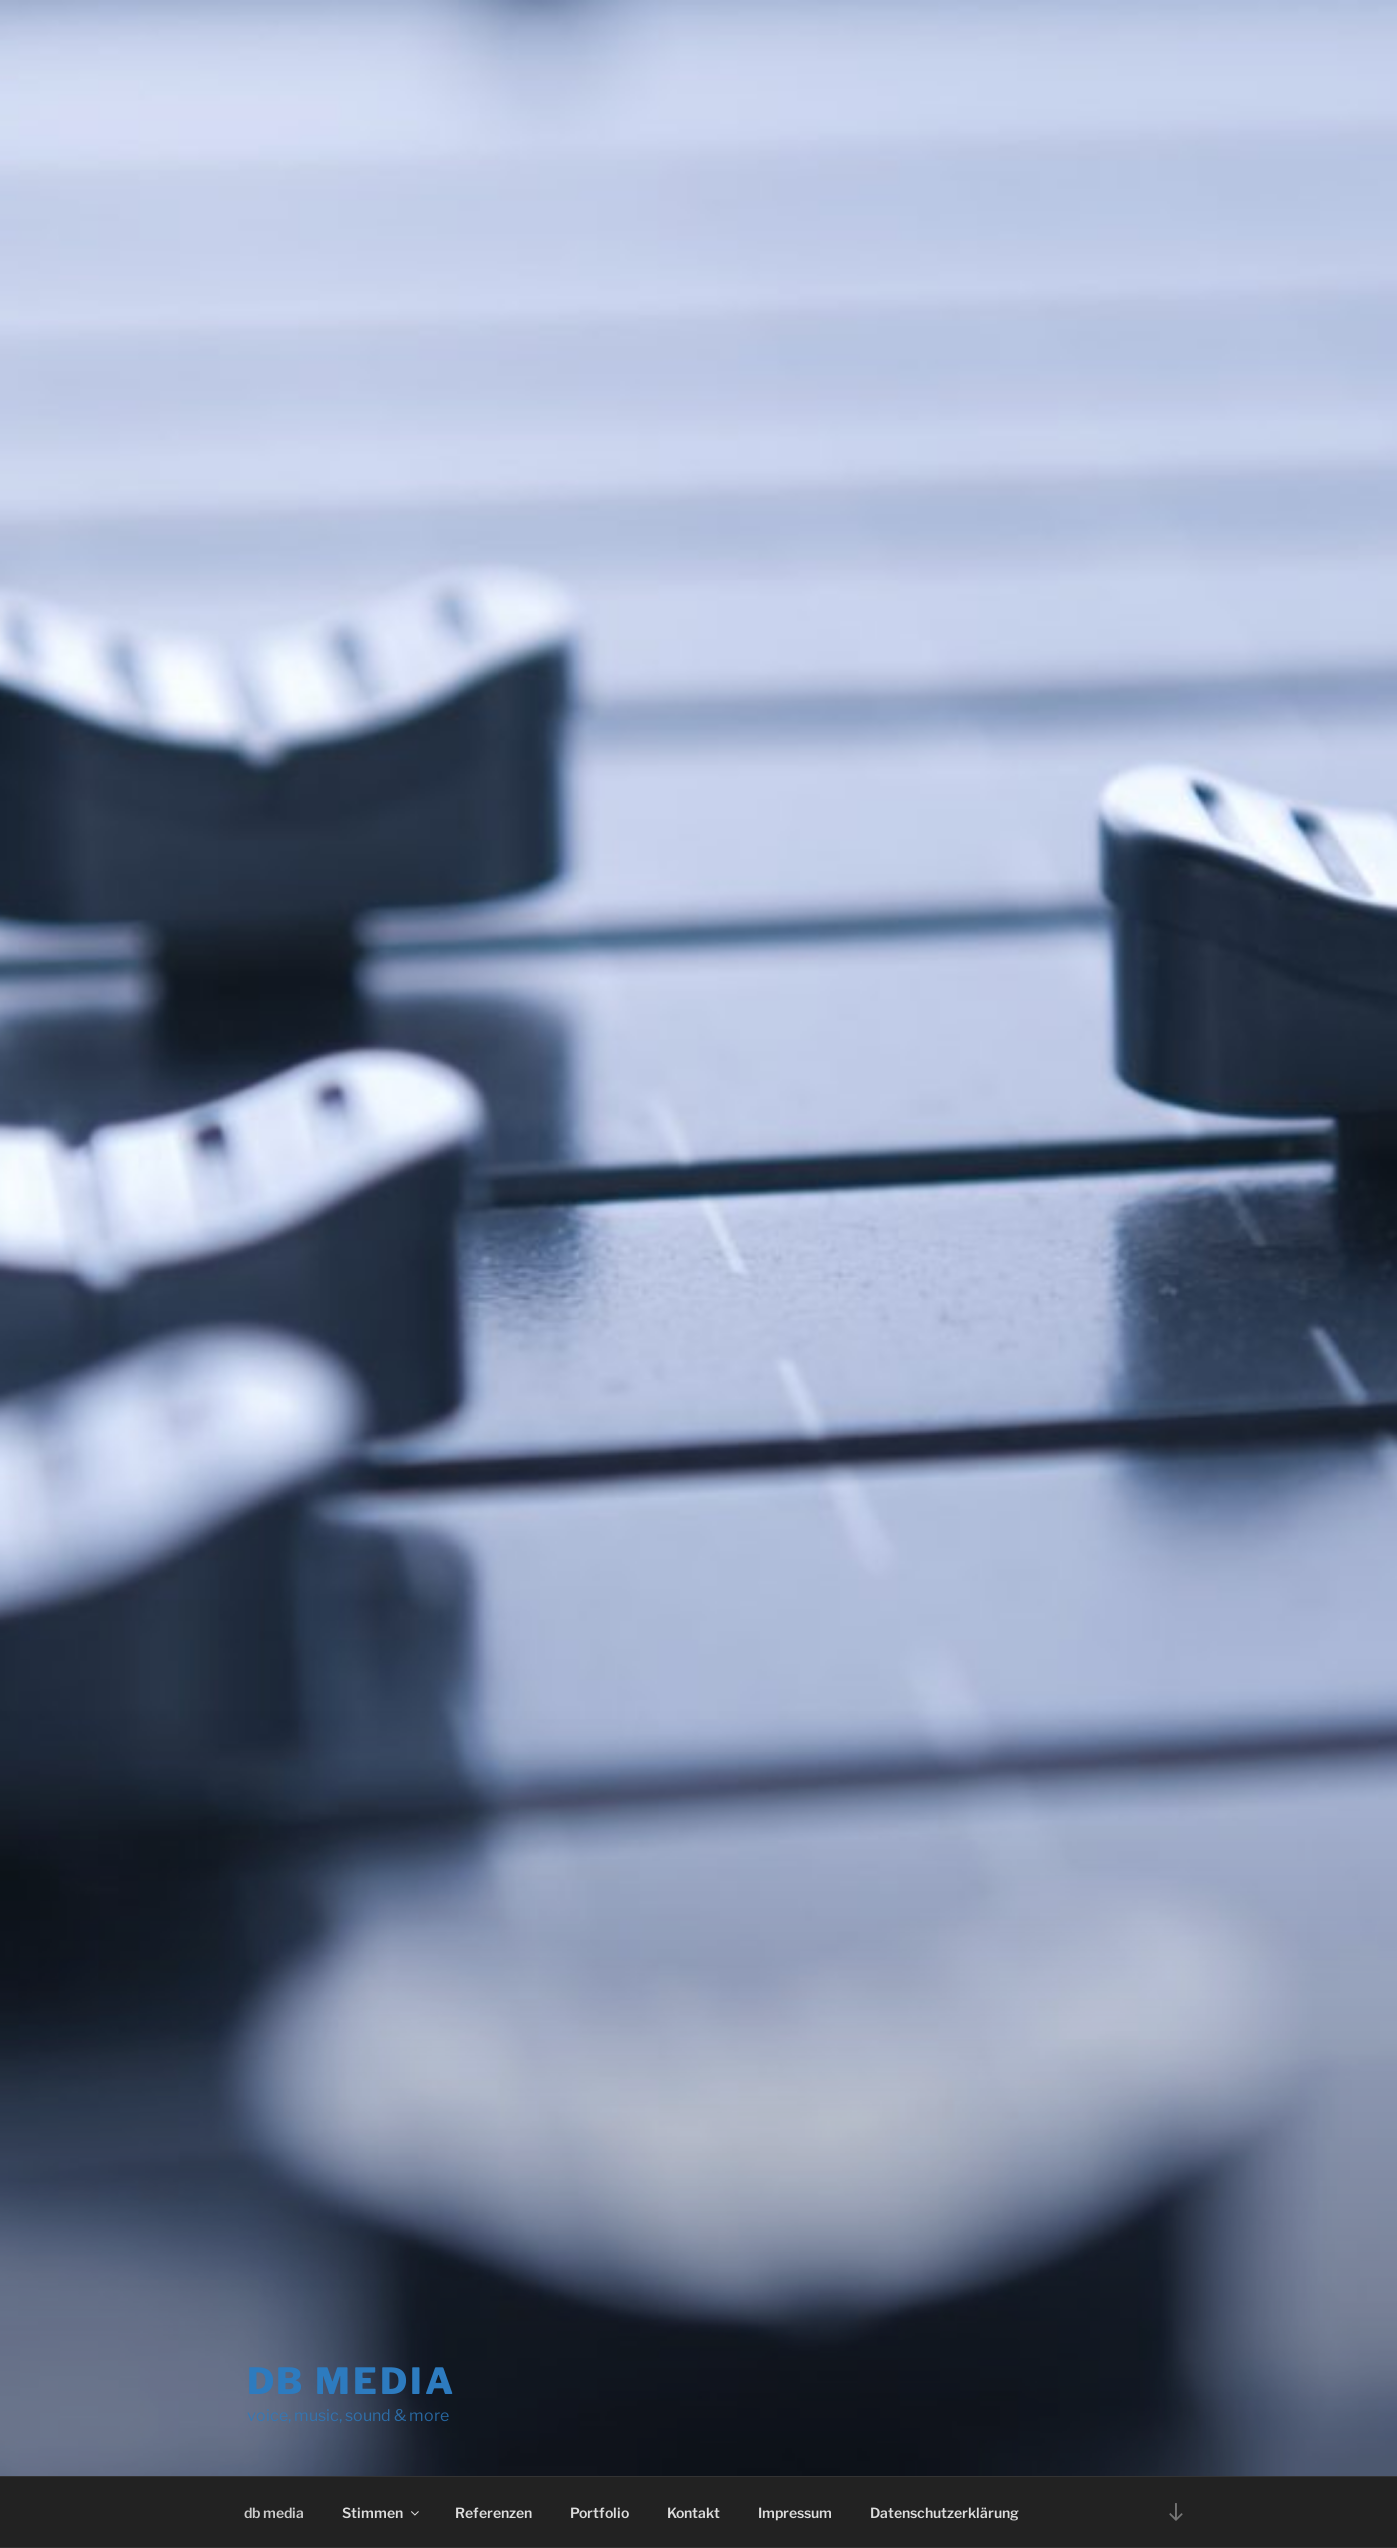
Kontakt (693, 2512)
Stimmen (382, 2512)
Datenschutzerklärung (944, 2512)
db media (351, 2381)
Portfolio (599, 2512)
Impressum (795, 2512)
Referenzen (493, 2512)
